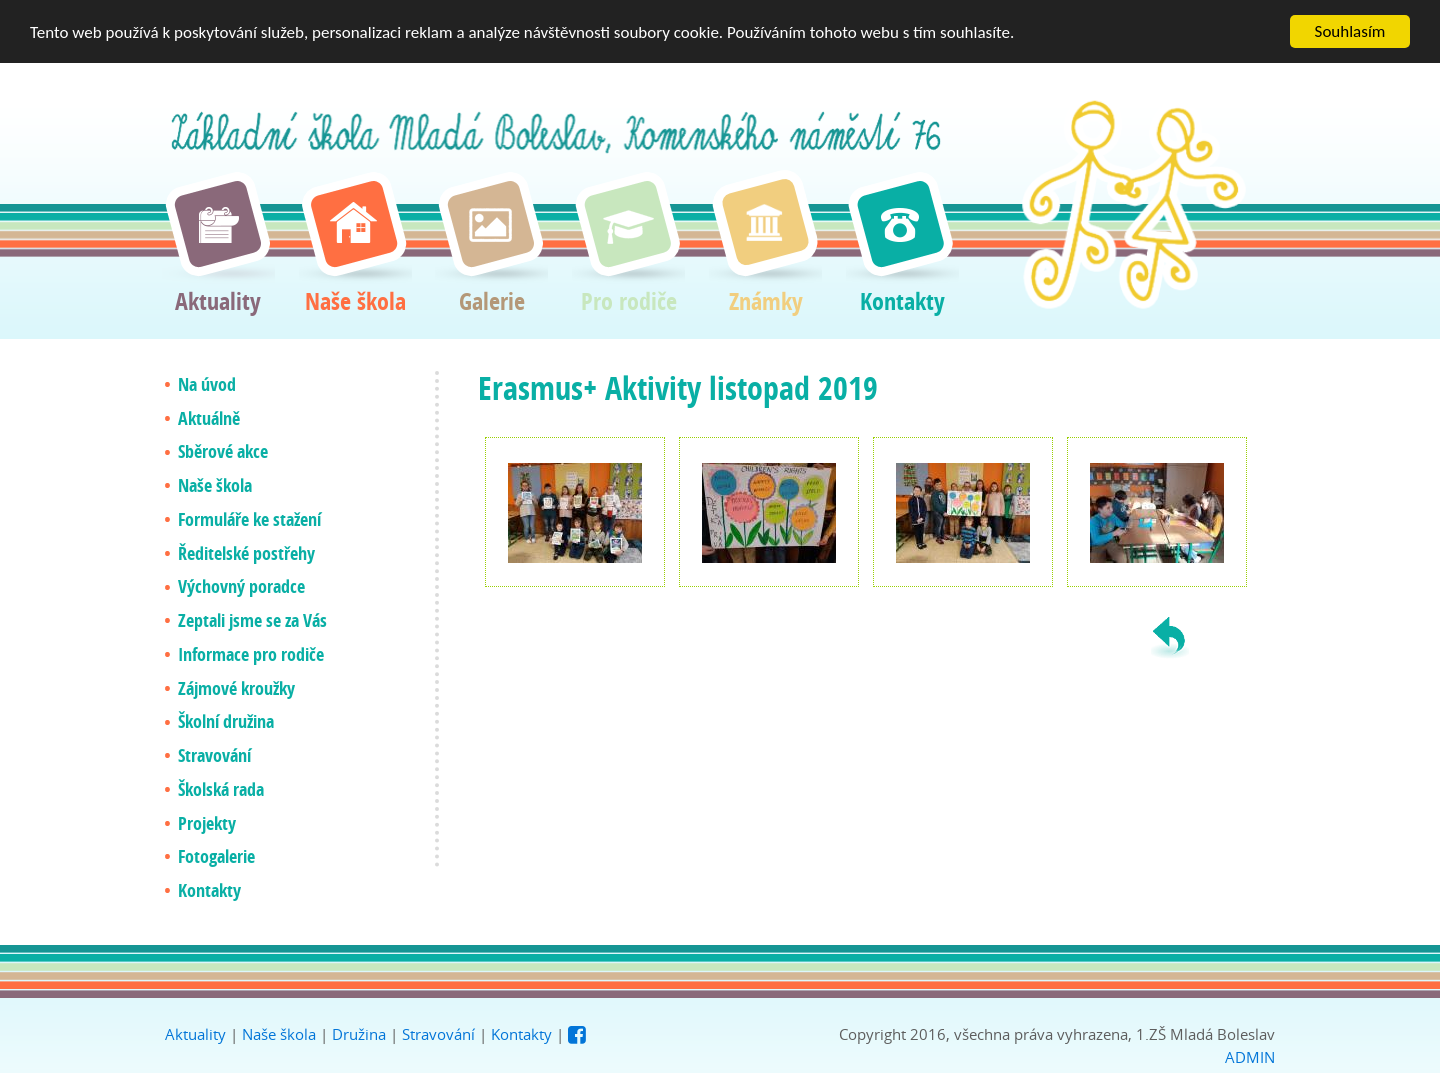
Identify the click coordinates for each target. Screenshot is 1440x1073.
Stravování (438, 1034)
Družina (359, 1034)
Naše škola (279, 1034)
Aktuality (195, 1034)
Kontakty (521, 1034)
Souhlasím (1350, 31)
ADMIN (1250, 1056)
